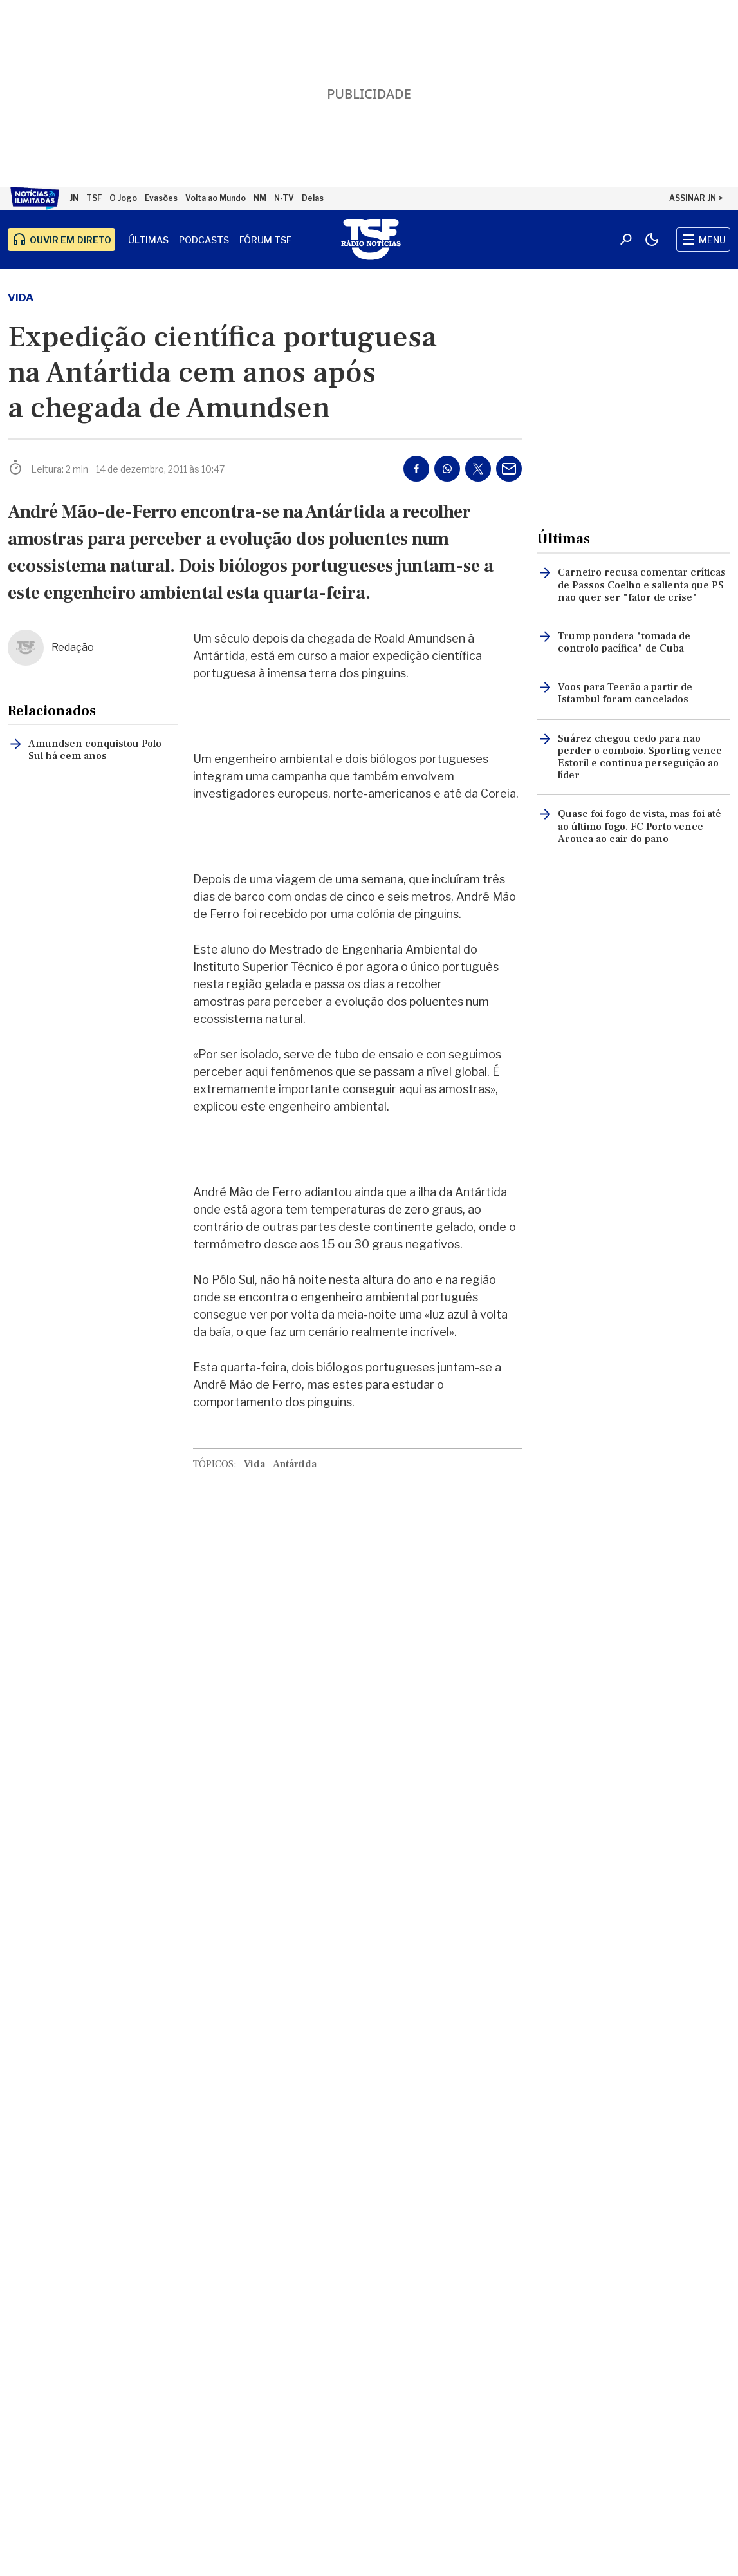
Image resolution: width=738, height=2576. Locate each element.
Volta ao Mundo (215, 198)
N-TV (284, 198)
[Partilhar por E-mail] (509, 469)
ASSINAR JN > (696, 198)
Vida (20, 298)
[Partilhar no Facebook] (416, 469)
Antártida (295, 1464)
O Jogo (123, 198)
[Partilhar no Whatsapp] (447, 469)
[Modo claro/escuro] (651, 239)
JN (73, 198)
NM (260, 198)
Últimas (148, 239)
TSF (94, 198)
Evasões (161, 198)
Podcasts (204, 239)
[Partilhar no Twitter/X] (478, 469)
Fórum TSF (265, 239)
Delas (313, 198)
